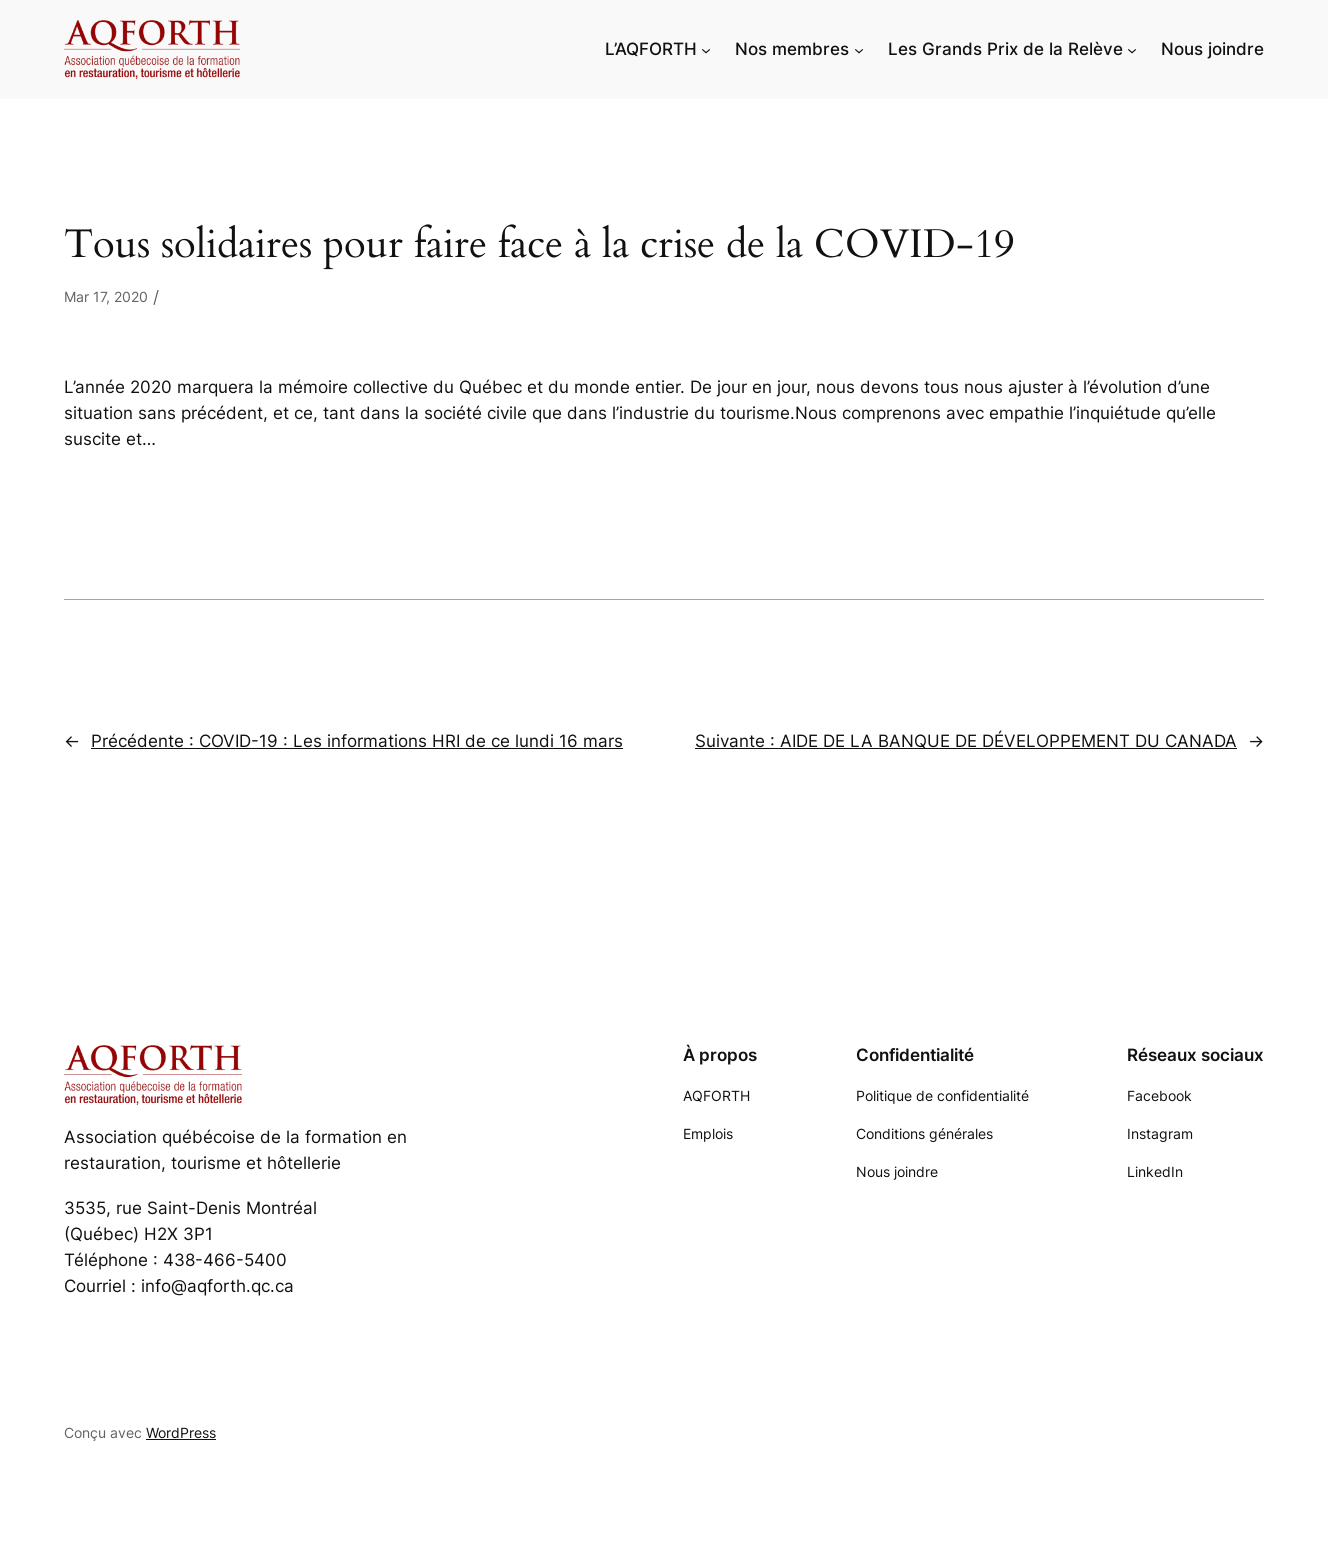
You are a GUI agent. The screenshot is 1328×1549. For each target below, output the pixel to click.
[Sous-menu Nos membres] (859, 49)
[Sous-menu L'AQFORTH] (706, 49)
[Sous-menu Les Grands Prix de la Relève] (1132, 49)
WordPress (181, 1432)
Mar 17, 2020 (106, 296)
